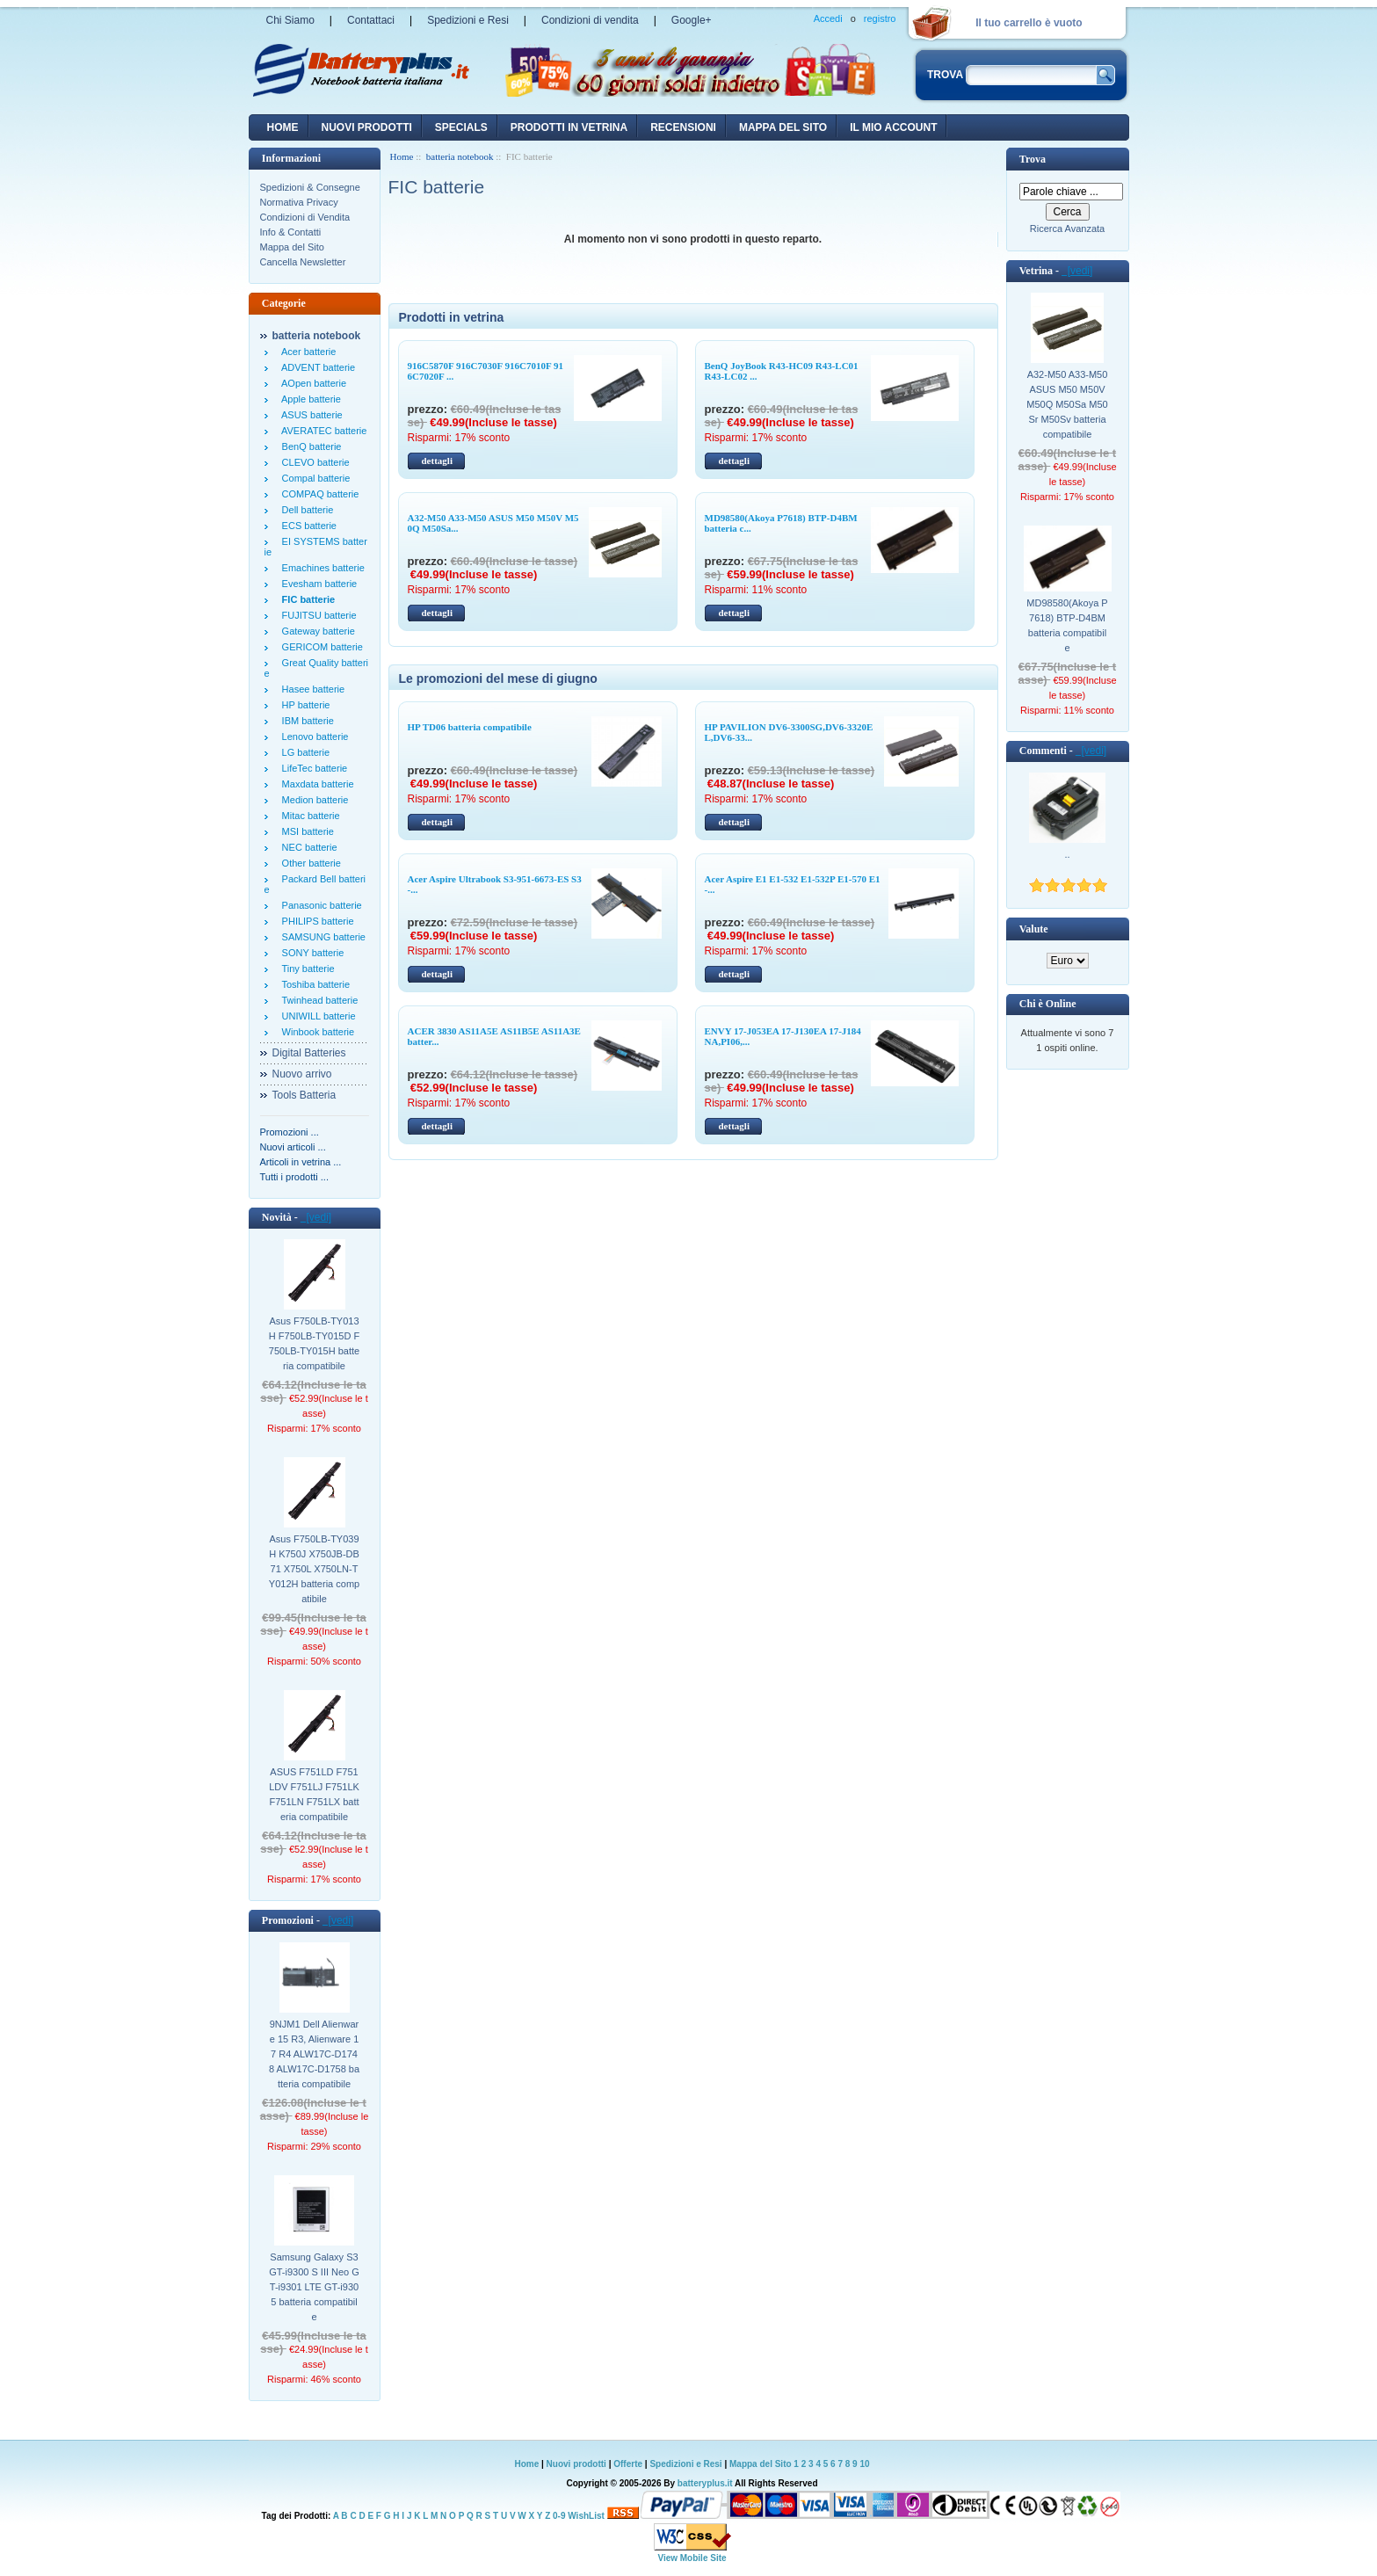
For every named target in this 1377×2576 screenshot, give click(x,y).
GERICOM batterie (320, 647)
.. (1066, 854)
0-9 (559, 2516)
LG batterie (303, 752)
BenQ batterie (309, 446)
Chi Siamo (290, 20)
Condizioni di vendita (590, 20)
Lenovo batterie (313, 736)
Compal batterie (314, 478)
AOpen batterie (312, 383)
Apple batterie (309, 399)
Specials (461, 127)
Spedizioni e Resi (468, 20)
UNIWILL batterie (316, 1016)
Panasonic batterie (319, 905)
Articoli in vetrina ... (301, 1162)
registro (880, 18)
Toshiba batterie (314, 984)
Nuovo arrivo (302, 1074)
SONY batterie (310, 952)
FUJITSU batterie (317, 615)
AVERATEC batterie (322, 430)
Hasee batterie (311, 689)
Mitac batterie (308, 815)
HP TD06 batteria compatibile (470, 727)
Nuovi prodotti (576, 2464)
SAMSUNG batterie (321, 937)
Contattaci (371, 20)
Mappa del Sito (292, 247)
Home (283, 127)
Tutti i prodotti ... (294, 1177)
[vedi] (316, 1217)
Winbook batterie (316, 1032)
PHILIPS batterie (315, 921)
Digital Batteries (309, 1053)
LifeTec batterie (312, 768)
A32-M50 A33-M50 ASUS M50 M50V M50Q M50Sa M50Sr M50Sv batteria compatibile (1066, 404)
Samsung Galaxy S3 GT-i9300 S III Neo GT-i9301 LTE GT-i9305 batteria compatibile (314, 2287)
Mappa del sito (783, 127)
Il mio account (893, 127)
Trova (1032, 159)
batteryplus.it (706, 2483)
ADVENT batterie (316, 367)
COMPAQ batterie (318, 494)
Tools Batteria (304, 1095)
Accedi (828, 18)
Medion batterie (313, 800)
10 (864, 2464)
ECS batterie (307, 525)
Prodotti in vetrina (569, 127)
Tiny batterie (306, 968)
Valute (1033, 929)
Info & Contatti (291, 232)
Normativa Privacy (299, 202)
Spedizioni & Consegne (310, 187)
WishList (586, 2516)
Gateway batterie (316, 631)
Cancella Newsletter (303, 262)
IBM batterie (305, 720)
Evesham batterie (317, 583)
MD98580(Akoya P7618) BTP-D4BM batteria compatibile (1066, 625)
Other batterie (309, 863)
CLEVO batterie (313, 462)
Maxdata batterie (315, 784)
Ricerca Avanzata (1067, 228)
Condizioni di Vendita (305, 217)
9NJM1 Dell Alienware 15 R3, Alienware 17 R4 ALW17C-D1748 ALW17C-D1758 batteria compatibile (314, 2054)
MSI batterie (305, 831)
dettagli (437, 460)
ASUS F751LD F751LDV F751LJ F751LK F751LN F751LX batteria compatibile (314, 1794)
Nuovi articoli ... (293, 1147)
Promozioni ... (289, 1132)
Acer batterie (307, 351)
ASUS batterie (310, 415)
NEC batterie (307, 847)
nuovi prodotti (367, 127)
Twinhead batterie (318, 1000)
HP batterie (303, 705)
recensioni (683, 127)
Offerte (629, 2464)
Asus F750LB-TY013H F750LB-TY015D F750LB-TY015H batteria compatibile (314, 1343)
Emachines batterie (321, 567)
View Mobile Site (691, 2558)
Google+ (691, 20)
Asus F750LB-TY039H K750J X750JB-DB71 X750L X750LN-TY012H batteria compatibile (314, 1569)
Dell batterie (305, 509)
